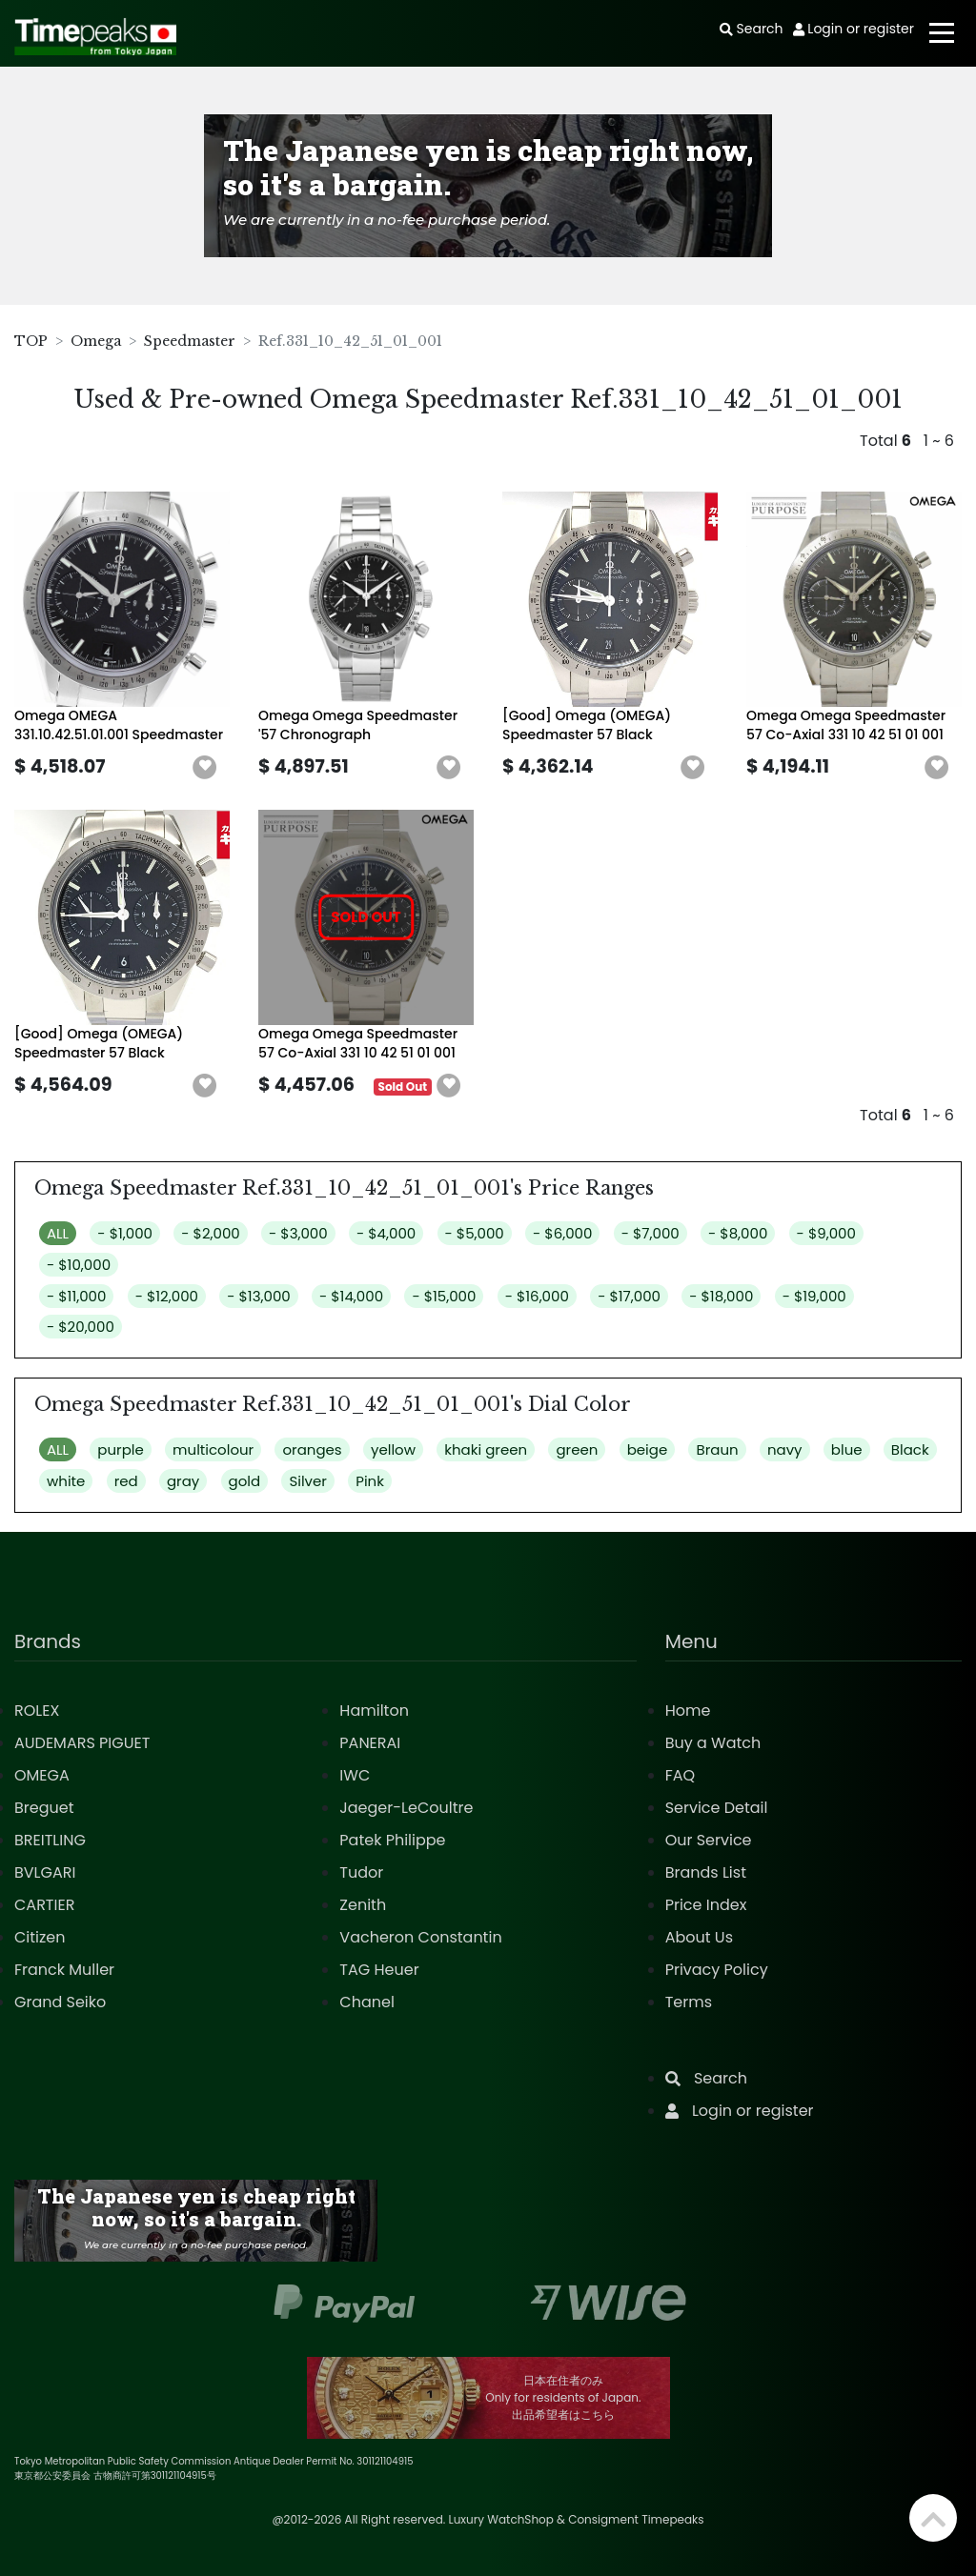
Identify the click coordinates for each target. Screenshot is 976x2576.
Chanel (367, 2002)
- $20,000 (80, 1327)
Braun (717, 1449)
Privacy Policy (716, 1970)
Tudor (361, 1872)
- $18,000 (721, 1296)
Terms (688, 2002)
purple (120, 1449)
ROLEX (36, 1710)
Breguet (44, 1808)
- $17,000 (629, 1296)
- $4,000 (386, 1233)
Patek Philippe (392, 1840)
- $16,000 (537, 1296)
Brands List (705, 1872)
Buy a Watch (713, 1743)
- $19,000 (814, 1296)
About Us (699, 1937)
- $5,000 (474, 1233)
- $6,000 (562, 1233)
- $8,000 (737, 1233)
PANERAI (369, 1743)
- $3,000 (298, 1233)
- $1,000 (124, 1233)
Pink (370, 1481)
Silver (308, 1481)
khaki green (485, 1449)
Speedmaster (189, 341)
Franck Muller (64, 1970)
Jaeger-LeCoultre (406, 1808)
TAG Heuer (378, 1970)
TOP (31, 341)
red (126, 1481)
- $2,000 (210, 1233)
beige (647, 1449)
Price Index (706, 1905)
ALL (58, 1233)
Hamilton (374, 1710)
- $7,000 (650, 1233)
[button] (205, 767)
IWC (354, 1775)
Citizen (40, 1937)
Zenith (362, 1905)
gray (183, 1481)
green (577, 1449)
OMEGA (42, 1775)
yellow (393, 1449)
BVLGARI (44, 1872)
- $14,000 (351, 1296)
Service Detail (716, 1808)
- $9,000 (826, 1233)
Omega (96, 341)
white (66, 1481)
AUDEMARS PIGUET (82, 1743)
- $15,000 (444, 1296)
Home (688, 1710)
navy (785, 1449)
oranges (311, 1449)
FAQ (680, 1775)
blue (847, 1449)
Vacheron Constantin (420, 1937)
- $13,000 (258, 1296)
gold (245, 1481)
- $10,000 (79, 1265)
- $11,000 (76, 1296)
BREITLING (50, 1840)
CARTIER (44, 1905)
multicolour (213, 1449)
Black (910, 1449)
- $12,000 (166, 1296)
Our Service (708, 1840)
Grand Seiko (60, 2002)
